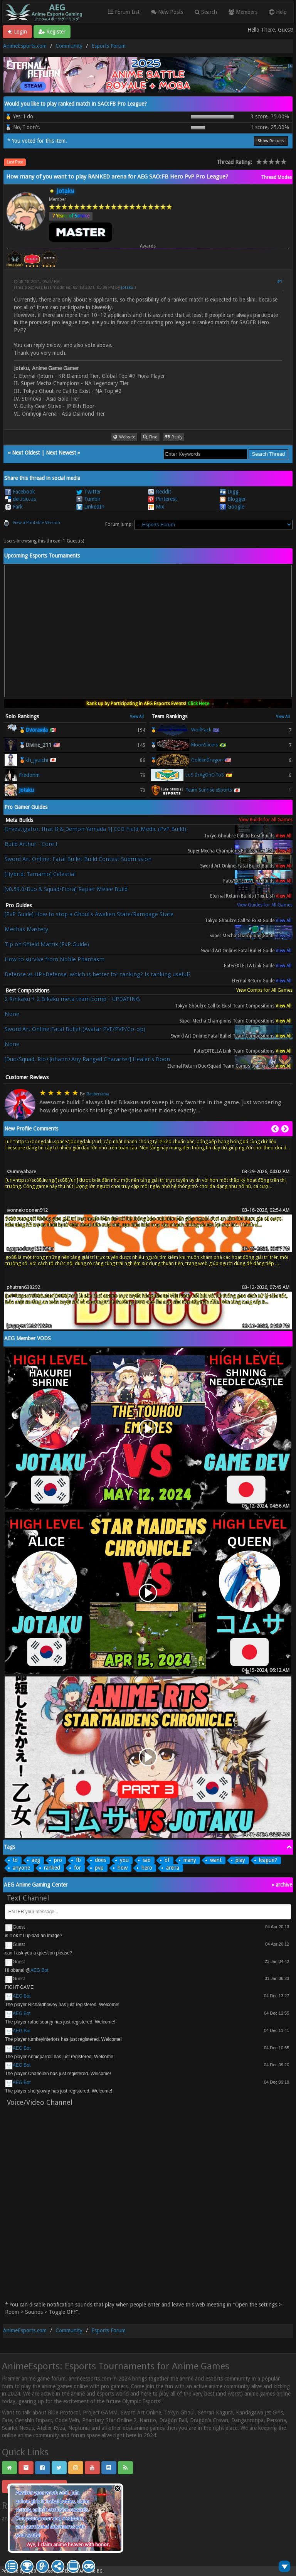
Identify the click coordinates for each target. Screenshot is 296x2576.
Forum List (124, 12)
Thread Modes (276, 177)
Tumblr (88, 499)
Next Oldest (26, 453)
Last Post (15, 162)
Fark (14, 507)
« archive (281, 1885)
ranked (52, 1868)
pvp (99, 1868)
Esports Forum (108, 46)
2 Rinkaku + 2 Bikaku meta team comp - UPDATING (72, 999)
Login (17, 32)
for (77, 1868)
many (189, 1860)
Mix (156, 507)
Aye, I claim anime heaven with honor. (68, 2544)
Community (69, 46)
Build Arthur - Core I (31, 844)
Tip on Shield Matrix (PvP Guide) (47, 944)
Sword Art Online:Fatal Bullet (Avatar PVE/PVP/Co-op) (75, 1029)
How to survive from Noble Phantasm (54, 959)
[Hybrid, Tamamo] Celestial (40, 874)
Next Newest (61, 453)
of (167, 1860)
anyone (21, 1868)
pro (58, 1860)
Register (52, 32)
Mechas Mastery (26, 929)
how (123, 1868)
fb (78, 1860)
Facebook (20, 492)
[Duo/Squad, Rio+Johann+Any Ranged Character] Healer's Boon (87, 1059)
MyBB (30, 2571)
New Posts (167, 12)
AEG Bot (39, 1970)
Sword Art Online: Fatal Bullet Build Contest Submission (78, 859)
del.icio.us (20, 499)
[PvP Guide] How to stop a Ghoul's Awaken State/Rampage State (89, 914)
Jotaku (127, 287)
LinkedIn (90, 507)
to (15, 1860)
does (100, 1860)
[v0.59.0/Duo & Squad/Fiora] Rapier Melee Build (66, 889)
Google (232, 507)
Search (206, 12)
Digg (229, 492)
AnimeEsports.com (25, 46)
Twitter (88, 492)
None (12, 1014)
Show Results (270, 140)
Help (278, 12)
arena (172, 1868)
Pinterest (162, 499)
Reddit (159, 492)
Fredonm (29, 775)
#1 (279, 281)
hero (146, 1868)
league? (268, 1860)
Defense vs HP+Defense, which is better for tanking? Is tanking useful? (98, 974)
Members (243, 12)
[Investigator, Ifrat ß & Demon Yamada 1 (95, 832)
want (216, 1860)
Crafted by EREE (54, 2571)
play (240, 1860)
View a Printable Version (36, 522)
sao (147, 1860)
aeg (36, 1860)
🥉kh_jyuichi (33, 760)
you (124, 1860)
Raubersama (97, 1094)
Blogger (233, 499)
